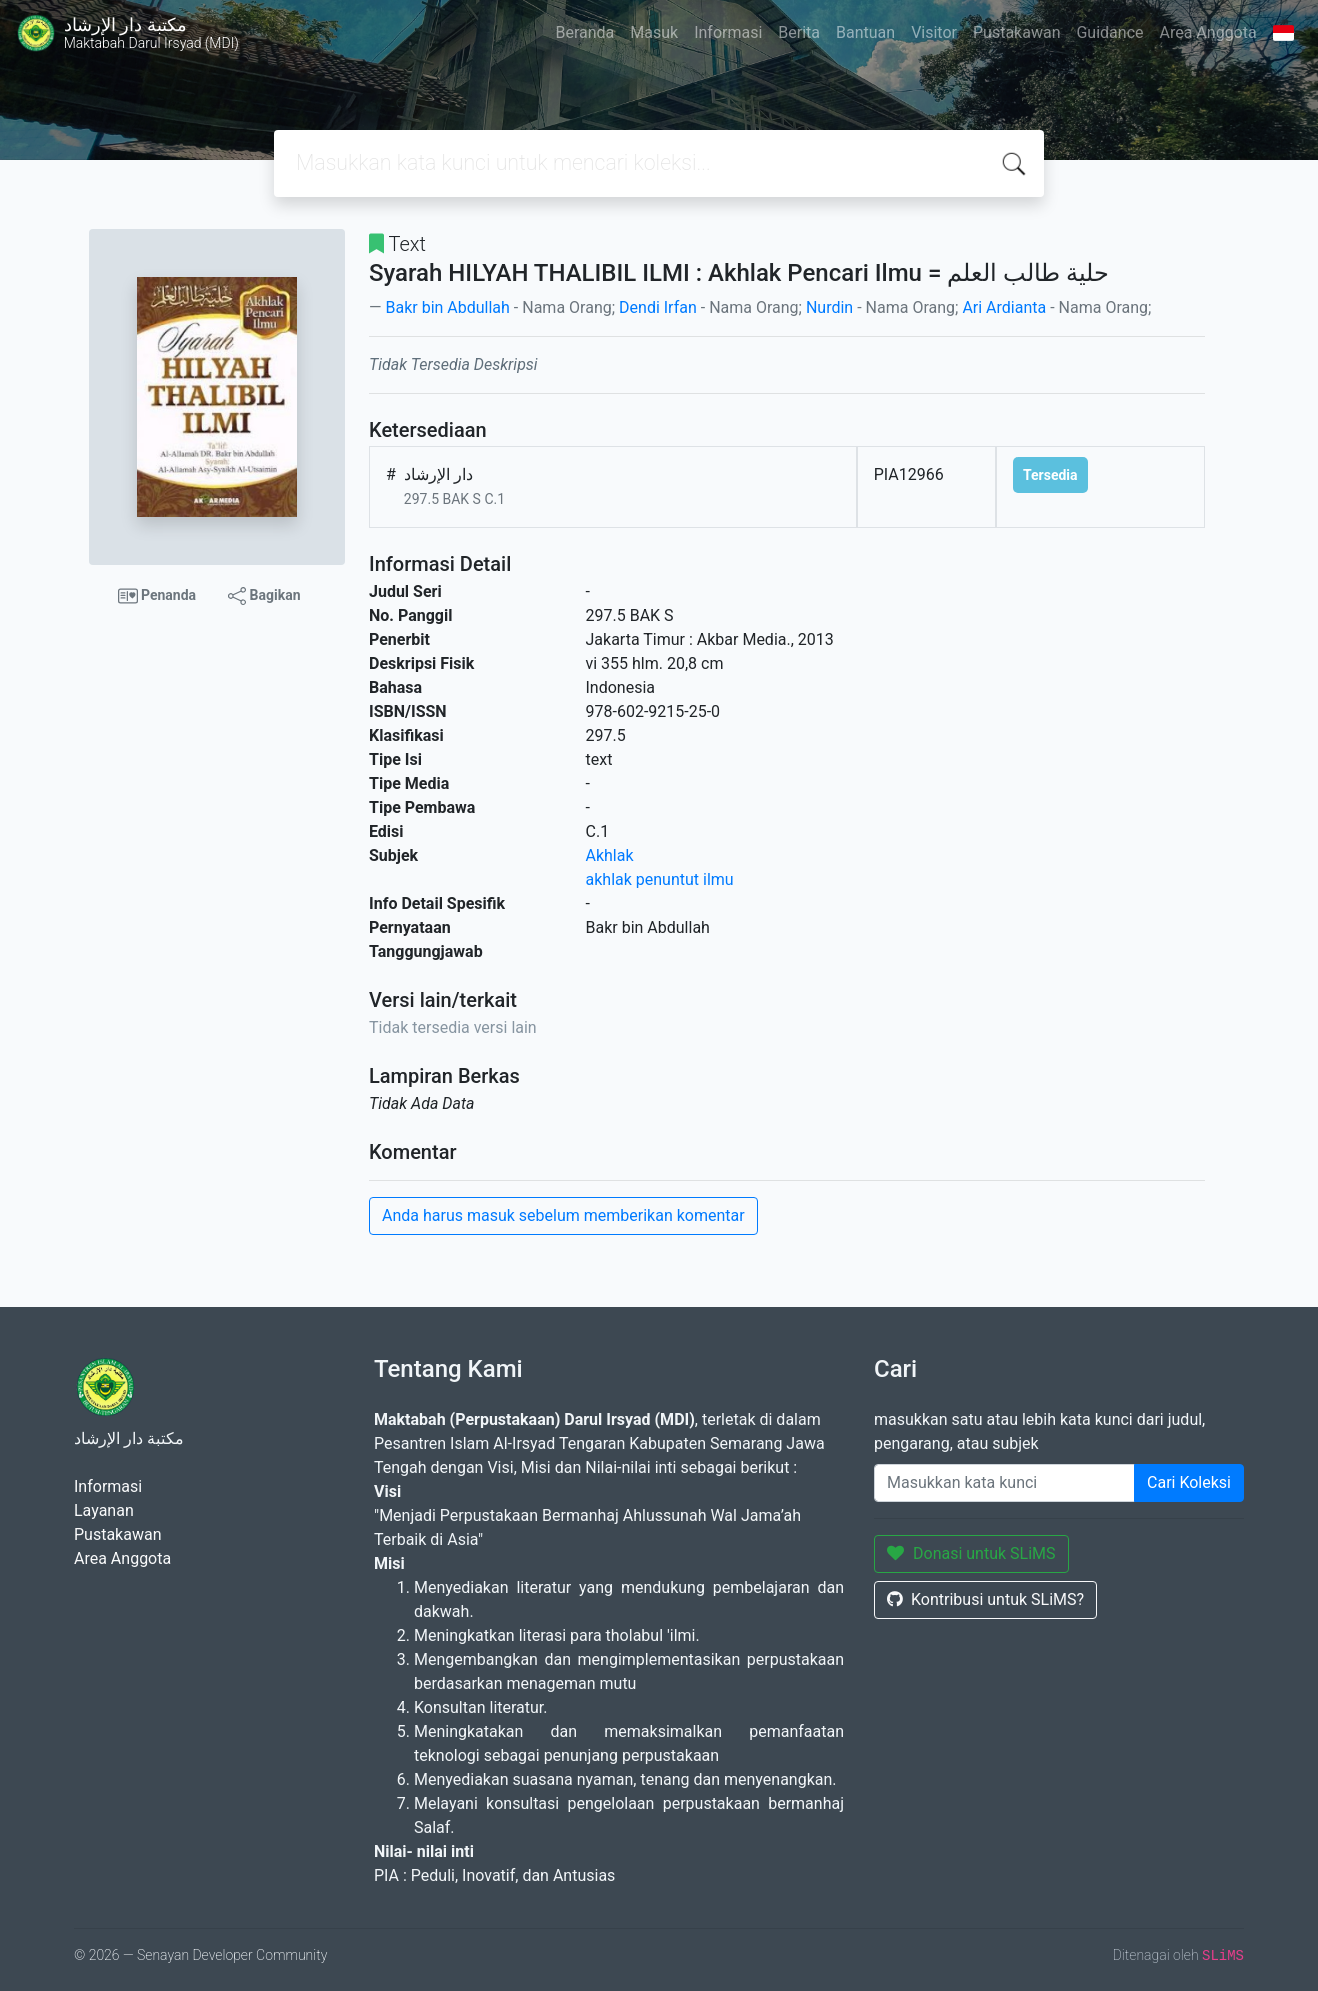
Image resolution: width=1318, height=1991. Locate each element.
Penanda (157, 596)
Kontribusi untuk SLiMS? (985, 1599)
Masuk (654, 32)
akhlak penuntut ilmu (660, 879)
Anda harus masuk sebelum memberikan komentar (563, 1215)
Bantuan (865, 32)
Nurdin (829, 307)
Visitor (934, 32)
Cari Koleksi (1189, 1482)
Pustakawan (1016, 32)
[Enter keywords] (1004, 1483)
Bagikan (264, 596)
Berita (799, 32)
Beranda (584, 32)
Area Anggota (1208, 32)
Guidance (1109, 32)
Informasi (728, 32)
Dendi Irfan (658, 307)
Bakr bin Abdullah (447, 307)
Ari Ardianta (1004, 307)
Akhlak (610, 855)
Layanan (104, 1510)
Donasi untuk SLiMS (971, 1553)
